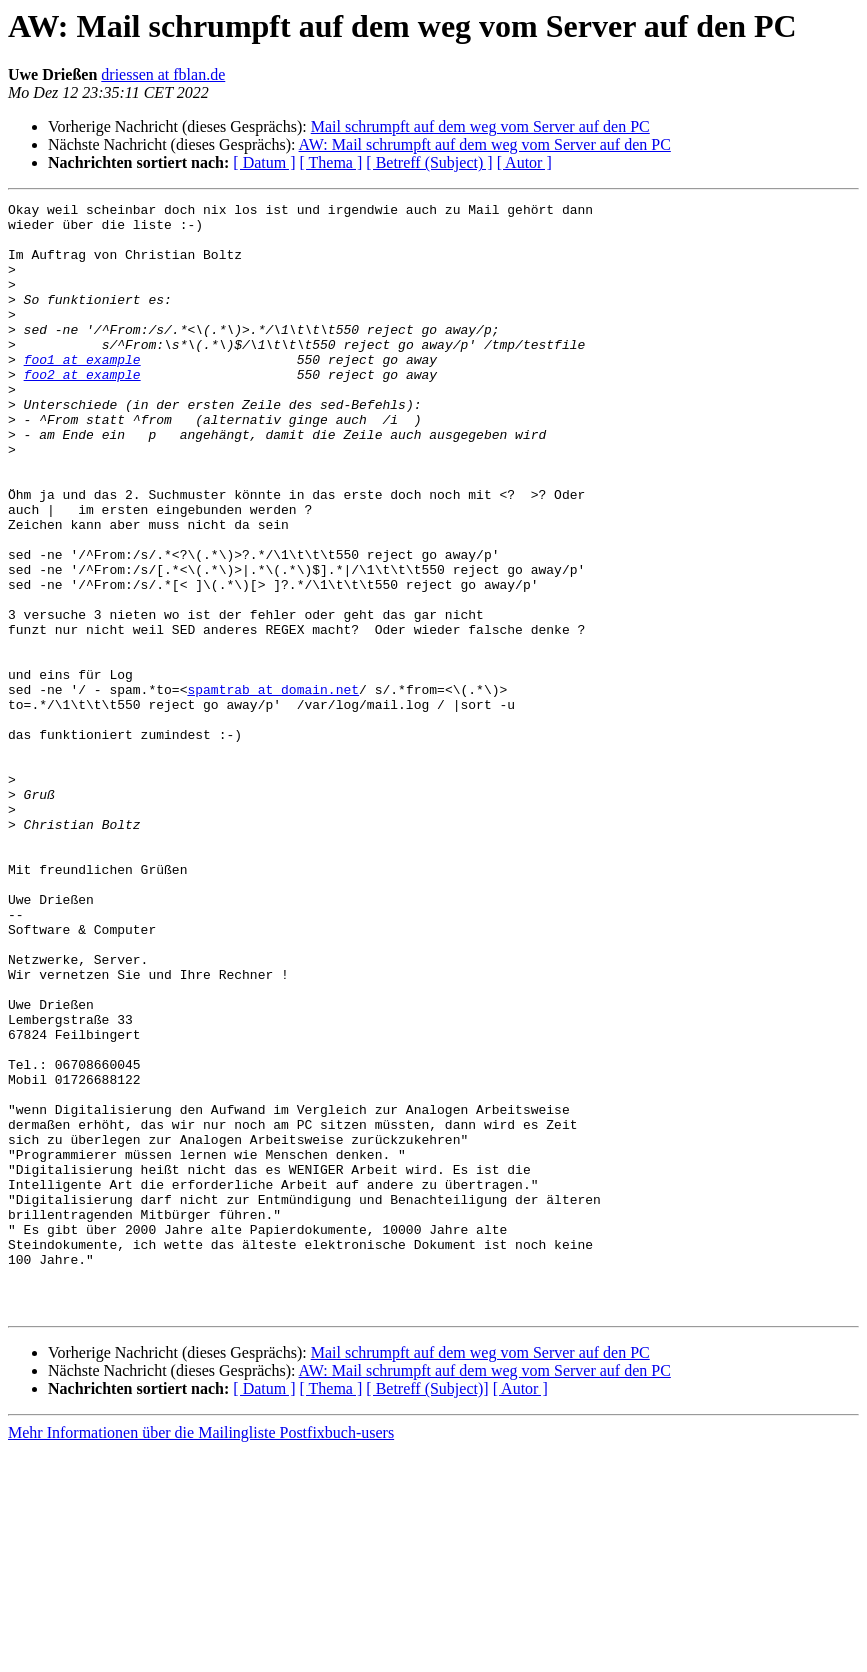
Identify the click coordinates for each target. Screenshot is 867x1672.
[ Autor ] (524, 162)
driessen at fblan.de (163, 74)
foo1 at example (82, 392)
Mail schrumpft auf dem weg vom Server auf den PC (480, 126)
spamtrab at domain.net (273, 788)
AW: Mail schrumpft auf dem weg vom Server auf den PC (485, 144)
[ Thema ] (331, 162)
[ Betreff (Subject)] (427, 1610)
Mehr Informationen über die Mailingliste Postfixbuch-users (201, 1654)
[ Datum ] (264, 162)
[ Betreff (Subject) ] (429, 162)
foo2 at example (82, 410)
